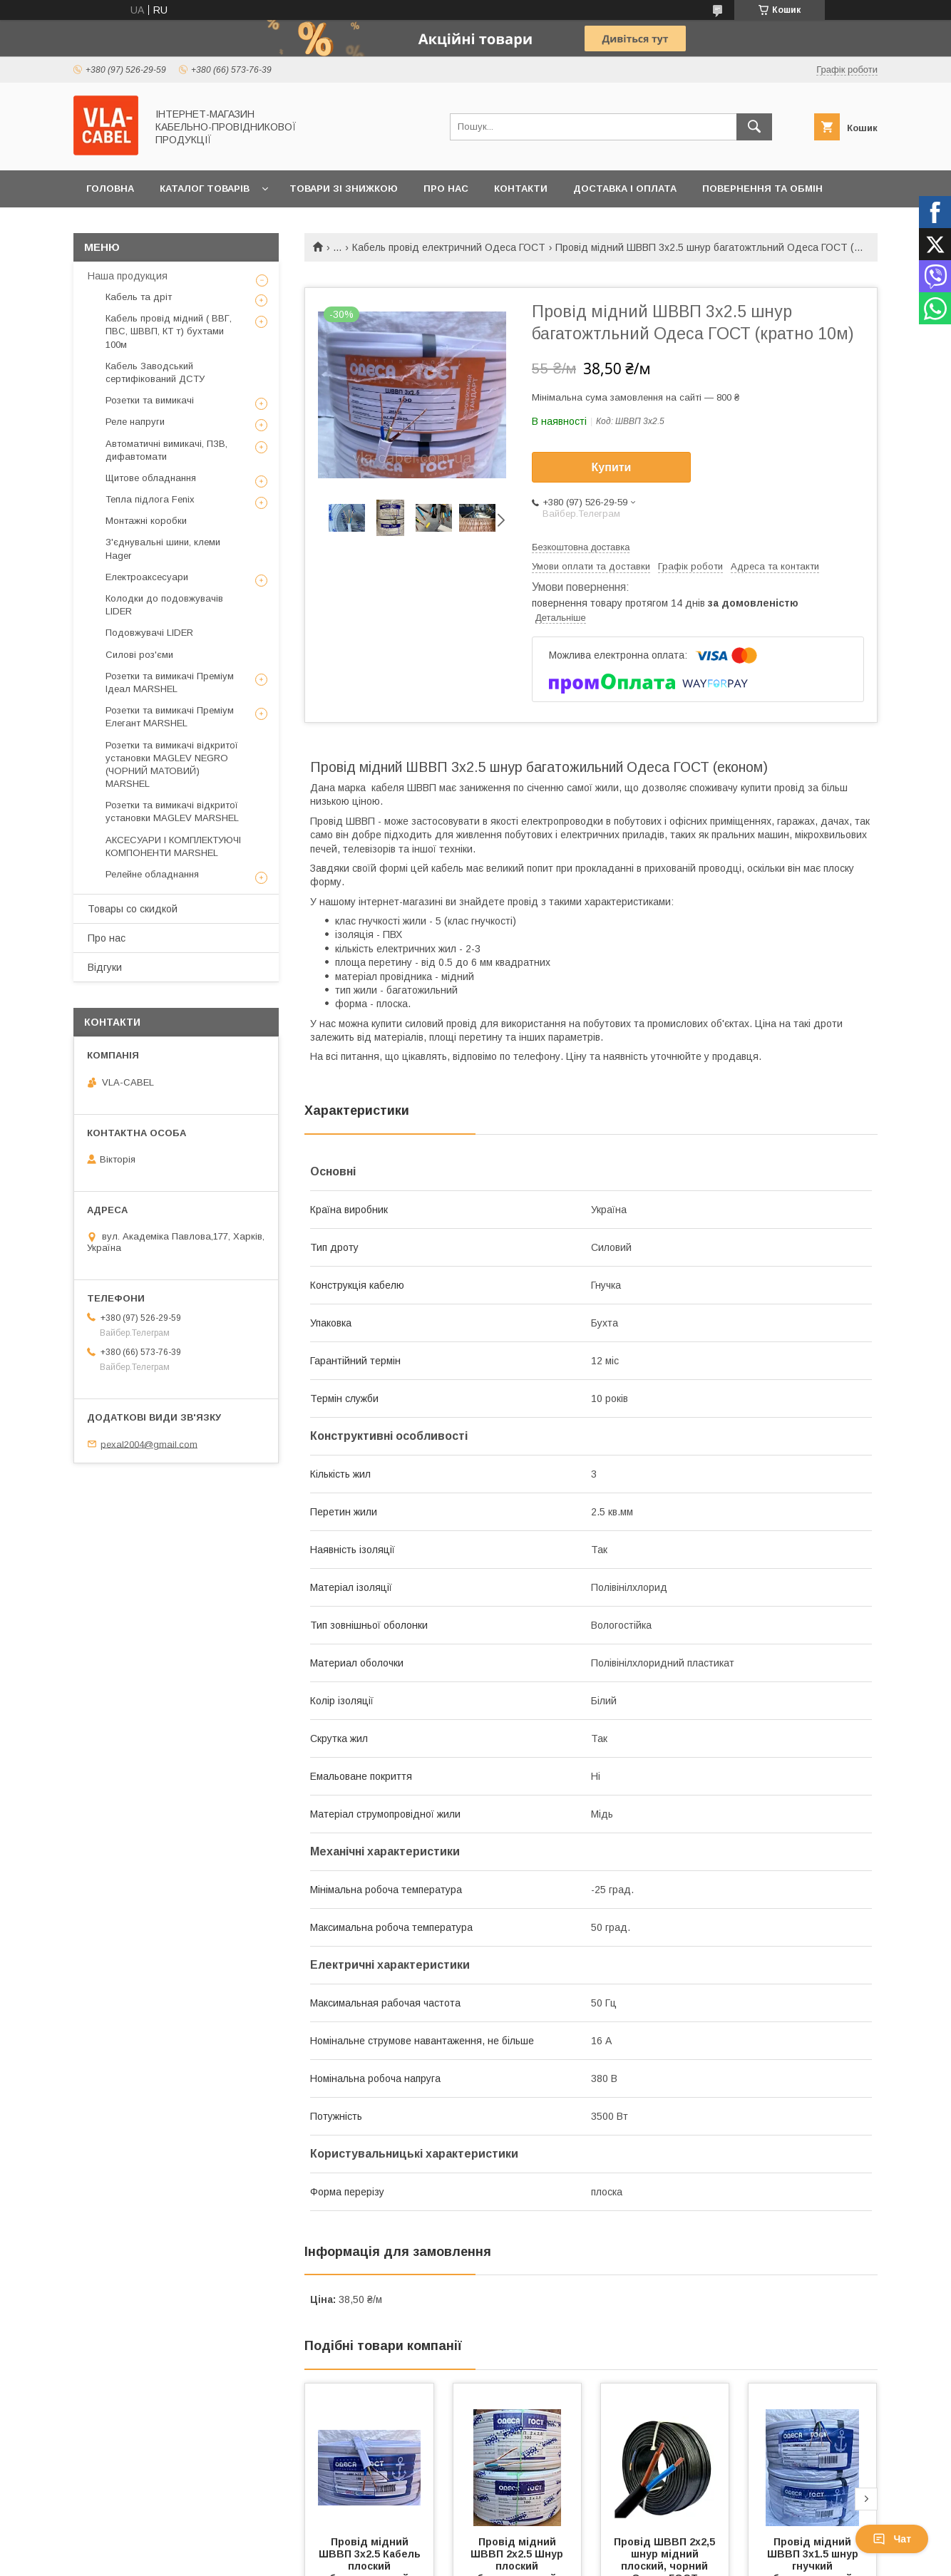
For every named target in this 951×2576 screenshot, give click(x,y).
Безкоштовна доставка (580, 547)
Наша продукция (128, 276)
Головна (110, 188)
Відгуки (105, 967)
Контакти (521, 188)
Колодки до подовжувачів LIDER (164, 605)
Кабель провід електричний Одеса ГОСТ (448, 247)
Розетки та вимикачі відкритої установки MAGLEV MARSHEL (172, 811)
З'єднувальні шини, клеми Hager (163, 548)
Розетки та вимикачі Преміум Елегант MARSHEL (170, 716)
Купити (612, 467)
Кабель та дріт (139, 297)
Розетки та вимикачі (150, 400)
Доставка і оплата (625, 188)
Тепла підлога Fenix (150, 499)
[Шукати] (754, 126)
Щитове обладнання (151, 478)
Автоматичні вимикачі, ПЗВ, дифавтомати (166, 450)
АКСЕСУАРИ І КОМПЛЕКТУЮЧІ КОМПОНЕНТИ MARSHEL (173, 846)
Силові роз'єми (139, 654)
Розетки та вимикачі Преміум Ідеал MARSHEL (170, 682)
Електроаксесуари (147, 577)
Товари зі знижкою (343, 188)
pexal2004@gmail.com (149, 1443)
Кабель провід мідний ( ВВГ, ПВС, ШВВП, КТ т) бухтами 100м (169, 331)
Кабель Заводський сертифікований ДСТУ (155, 372)
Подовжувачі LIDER (149, 632)
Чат (892, 2539)
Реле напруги (135, 421)
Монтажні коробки (146, 520)
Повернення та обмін (762, 188)
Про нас (445, 188)
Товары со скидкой (133, 909)
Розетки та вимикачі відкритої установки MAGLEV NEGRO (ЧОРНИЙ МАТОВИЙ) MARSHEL (172, 765)
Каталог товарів (205, 188)
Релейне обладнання (152, 874)
